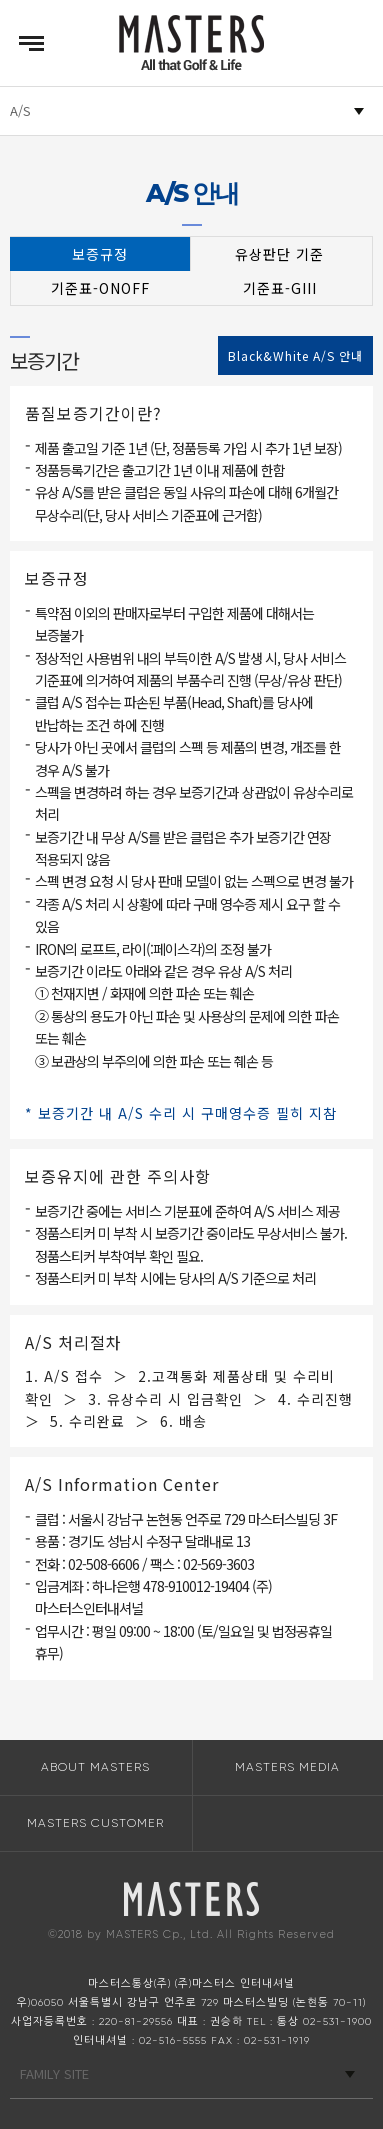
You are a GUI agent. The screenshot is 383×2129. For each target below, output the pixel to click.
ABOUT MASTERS (95, 1767)
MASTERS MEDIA (287, 1767)
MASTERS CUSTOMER (95, 1823)
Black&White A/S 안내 (295, 355)
